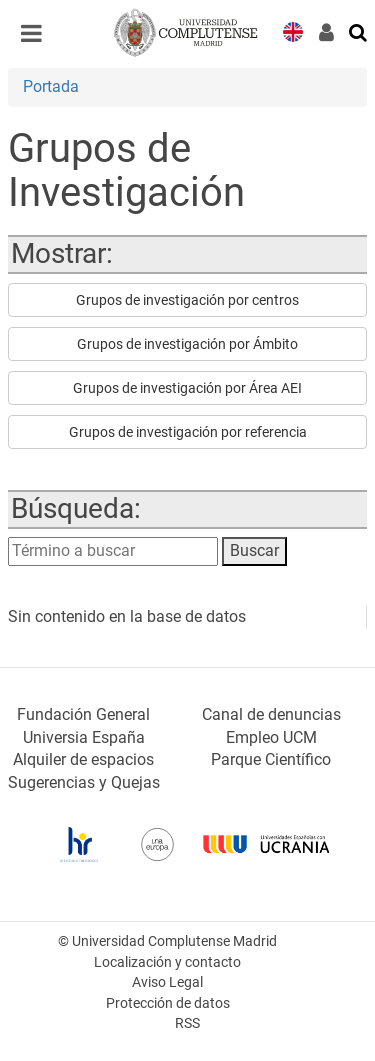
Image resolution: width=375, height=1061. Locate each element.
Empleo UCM (271, 737)
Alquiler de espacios (83, 759)
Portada (51, 86)
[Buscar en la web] (359, 31)
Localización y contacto (167, 962)
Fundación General (83, 714)
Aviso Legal (167, 982)
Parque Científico (271, 759)
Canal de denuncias (271, 714)
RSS (187, 1023)
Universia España (84, 737)
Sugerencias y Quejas (84, 782)
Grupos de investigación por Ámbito (187, 344)
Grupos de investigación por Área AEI (187, 388)
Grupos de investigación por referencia (188, 432)
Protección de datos (168, 1003)
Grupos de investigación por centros (187, 300)
